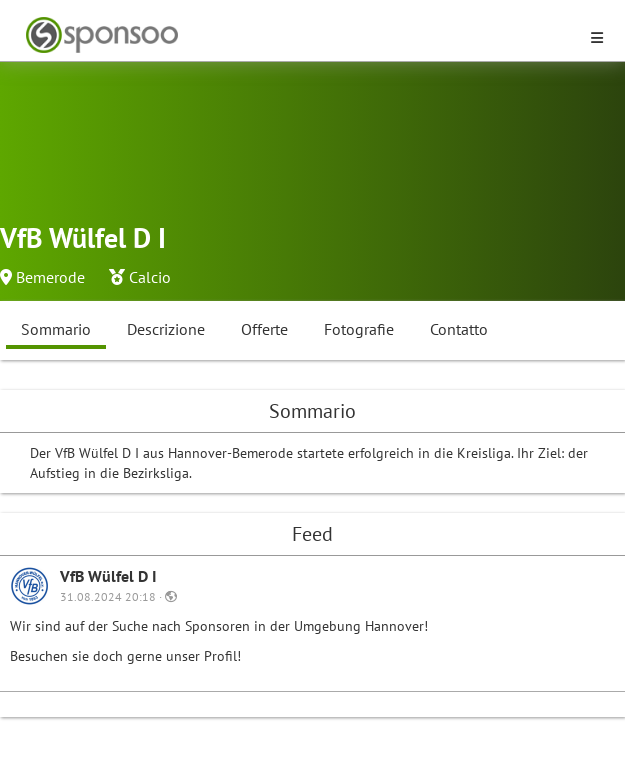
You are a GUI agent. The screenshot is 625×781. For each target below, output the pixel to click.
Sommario (56, 329)
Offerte (264, 329)
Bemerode (50, 277)
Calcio (150, 277)
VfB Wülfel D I (108, 576)
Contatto (459, 329)
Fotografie (359, 329)
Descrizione (166, 329)
